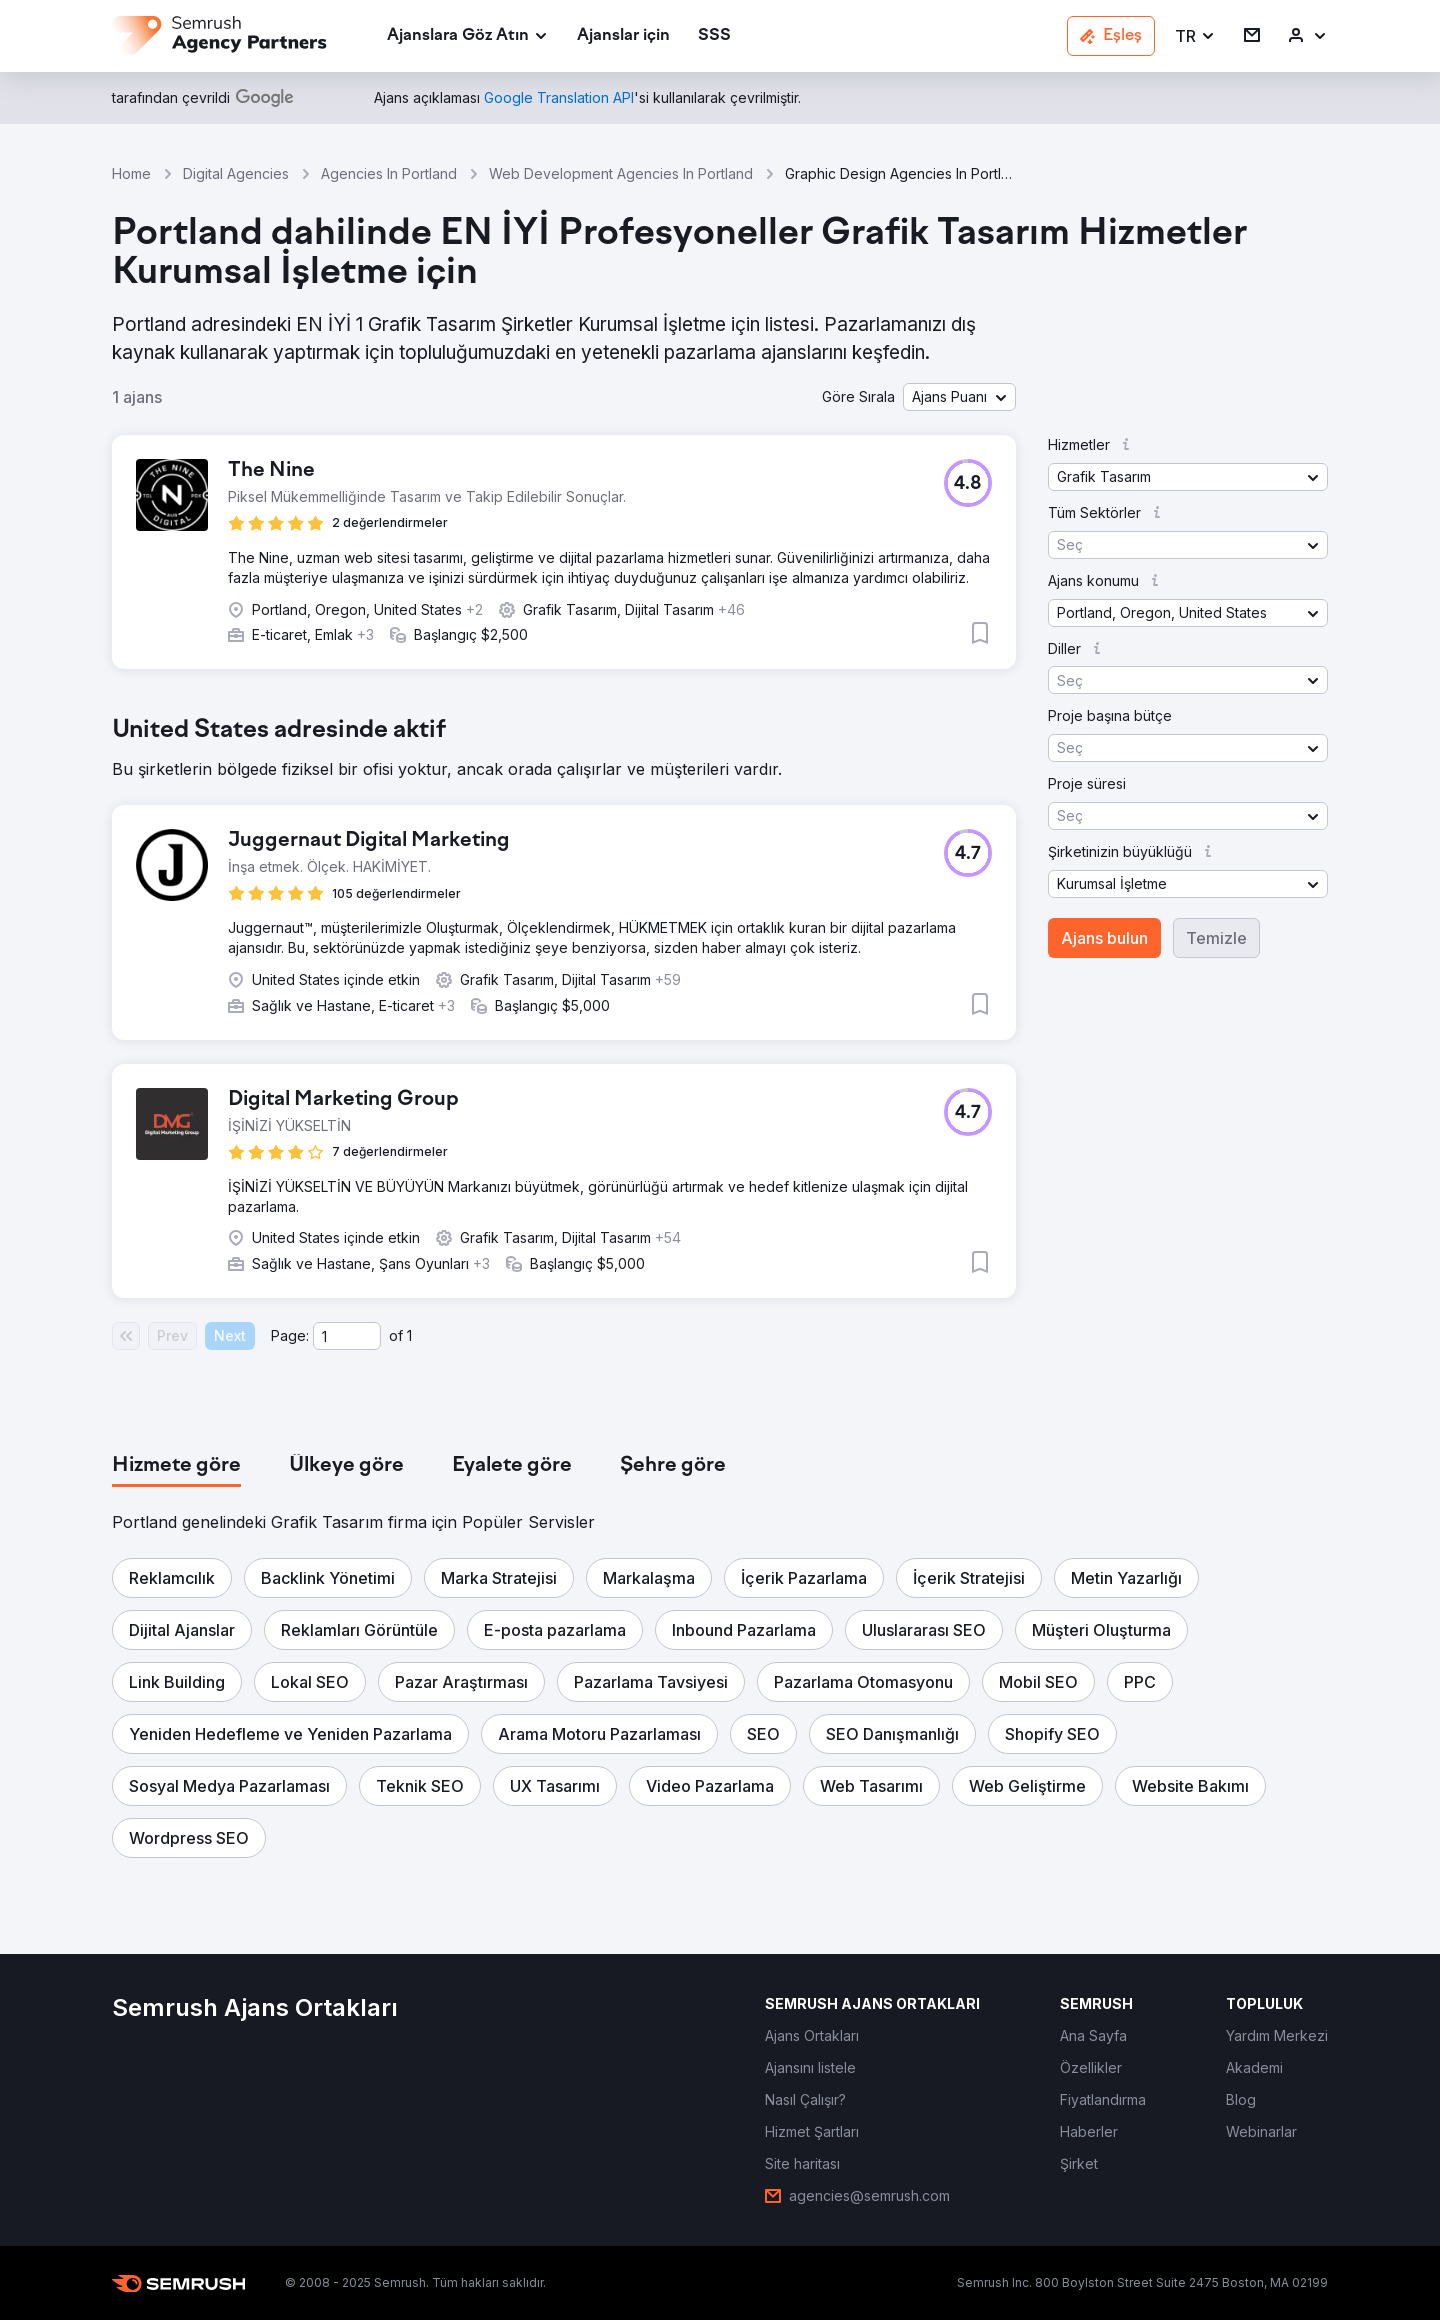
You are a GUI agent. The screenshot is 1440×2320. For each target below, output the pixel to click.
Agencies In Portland (389, 173)
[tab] (176, 1466)
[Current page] (347, 1336)
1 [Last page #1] (409, 1335)
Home (131, 173)
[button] (1195, 36)
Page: (290, 1335)
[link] (623, 36)
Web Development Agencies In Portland (621, 173)
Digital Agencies (236, 173)
